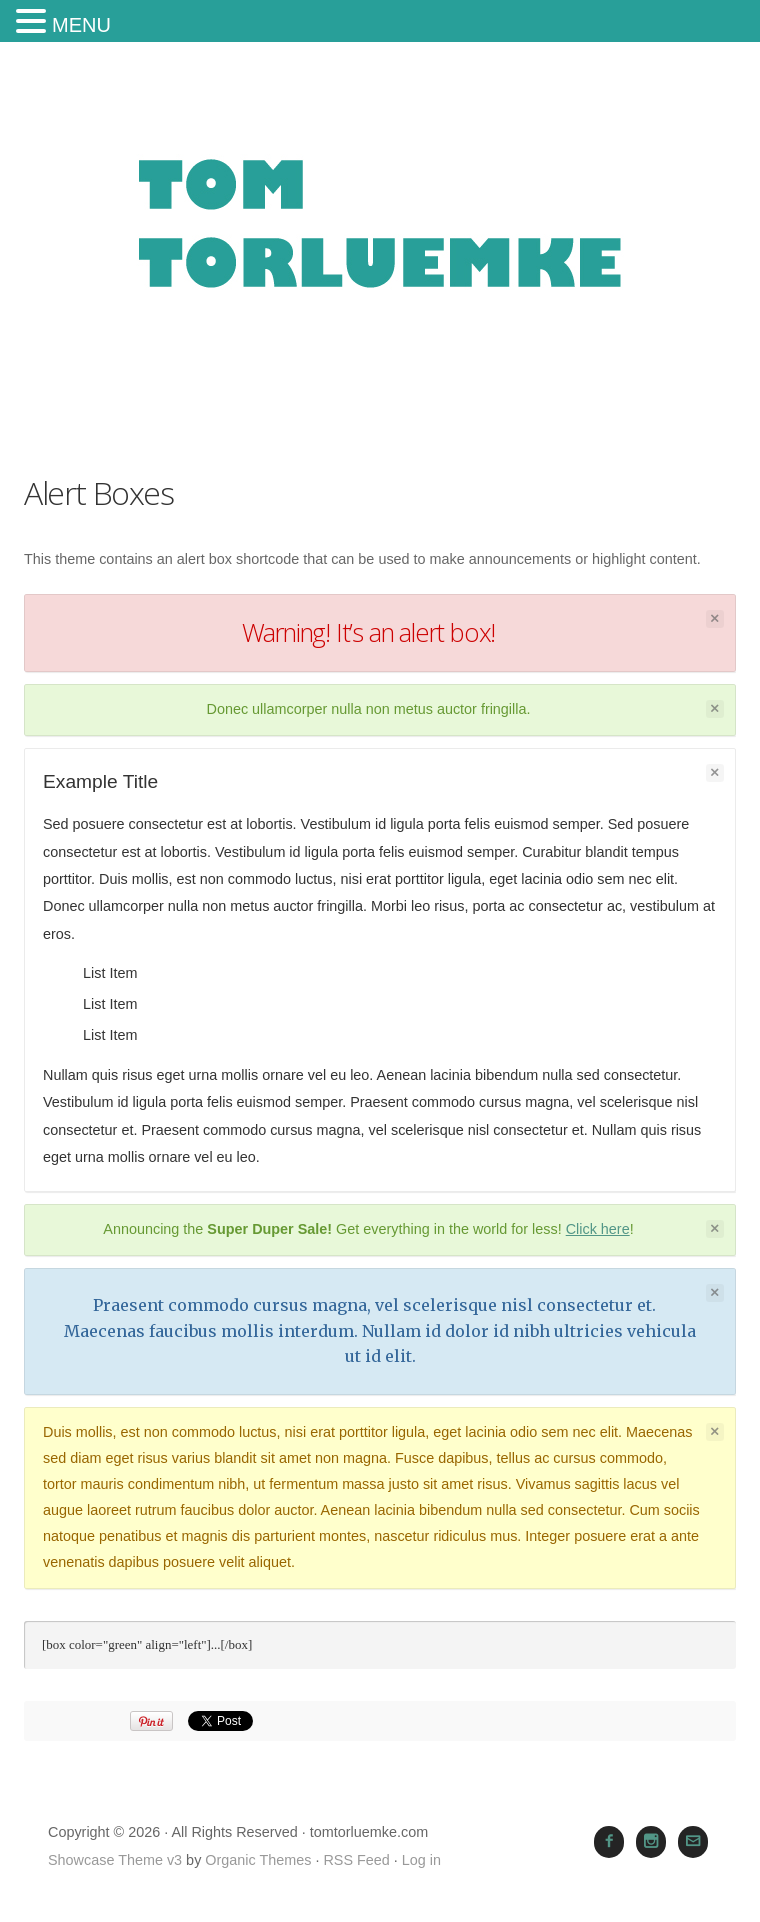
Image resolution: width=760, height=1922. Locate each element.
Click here (598, 1229)
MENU (81, 25)
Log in (421, 1860)
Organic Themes (258, 1860)
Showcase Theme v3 (115, 1860)
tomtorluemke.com (380, 246)
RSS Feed (356, 1860)
